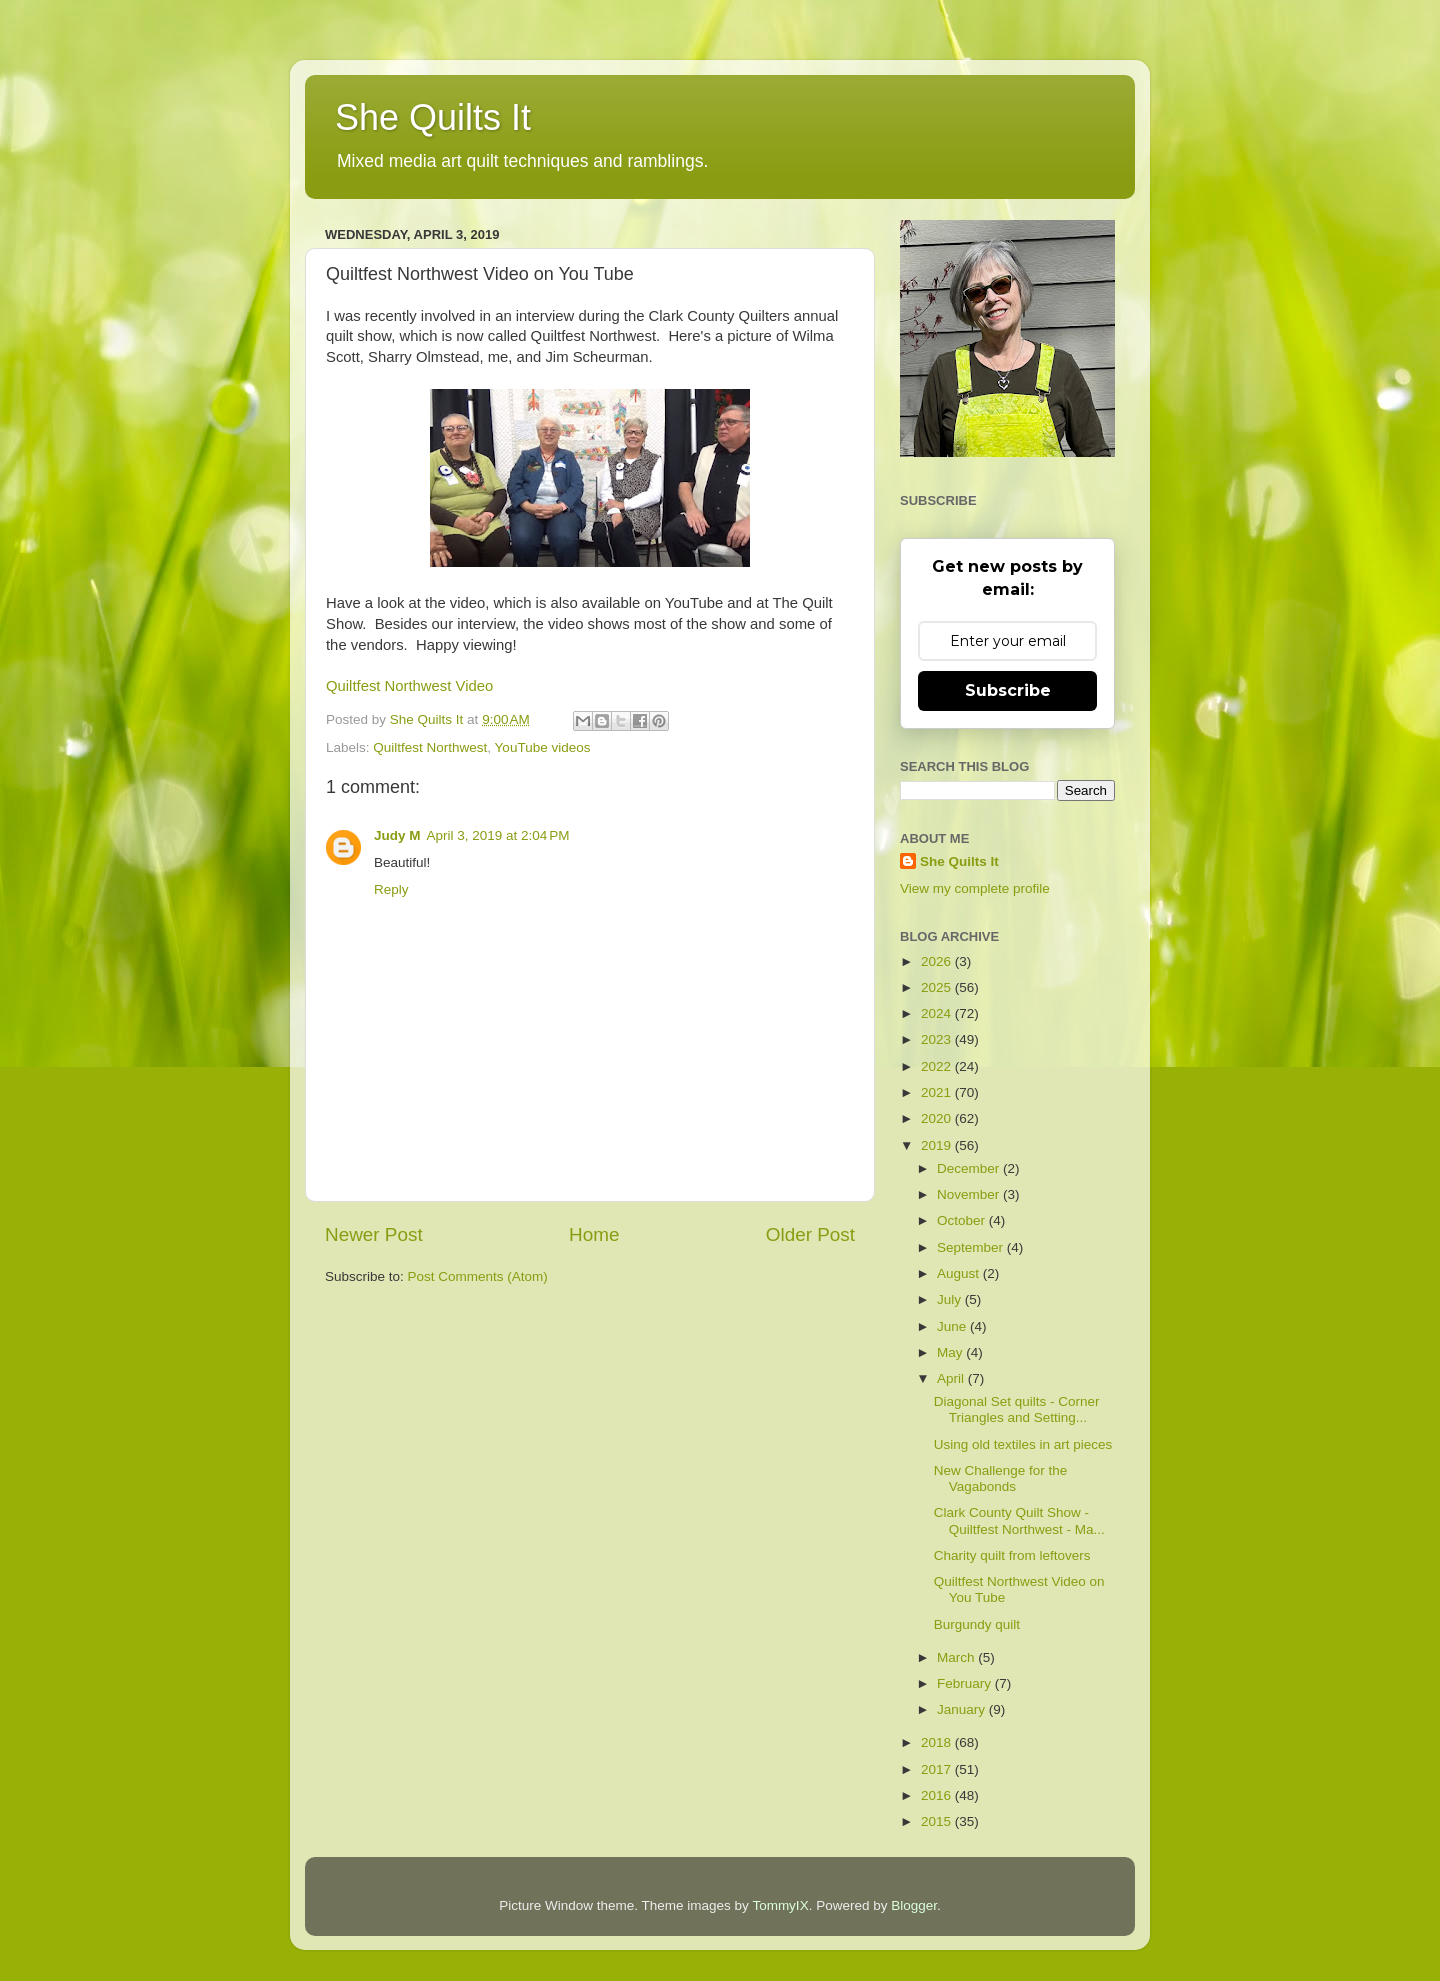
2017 (938, 1769)
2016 (938, 1795)
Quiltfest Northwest (430, 747)
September (972, 1247)
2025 (938, 987)
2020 (938, 1118)
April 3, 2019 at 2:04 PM (498, 835)
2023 (938, 1039)
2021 (938, 1092)
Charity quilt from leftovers (1012, 1555)
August (960, 1273)
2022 (938, 1066)
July (951, 1299)
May (951, 1352)
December (970, 1168)
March (957, 1657)
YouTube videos (543, 747)
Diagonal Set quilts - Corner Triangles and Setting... (1017, 1409)
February (966, 1683)
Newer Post (374, 1234)
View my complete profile (975, 888)
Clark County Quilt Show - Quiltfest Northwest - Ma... (1019, 1520)
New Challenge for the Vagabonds (1001, 1478)
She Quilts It (433, 117)
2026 (938, 961)
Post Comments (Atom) (478, 1276)
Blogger (914, 1905)
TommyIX (780, 1905)
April (952, 1378)
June (953, 1326)
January (963, 1709)
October (963, 1220)
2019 (938, 1145)
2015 (938, 1821)
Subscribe (1008, 690)
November (970, 1194)
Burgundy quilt (977, 1624)
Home (594, 1234)
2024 (938, 1013)
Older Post (810, 1234)
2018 (938, 1742)
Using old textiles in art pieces (1023, 1444)
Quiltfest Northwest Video (409, 686)
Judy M (397, 835)
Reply (391, 889)
